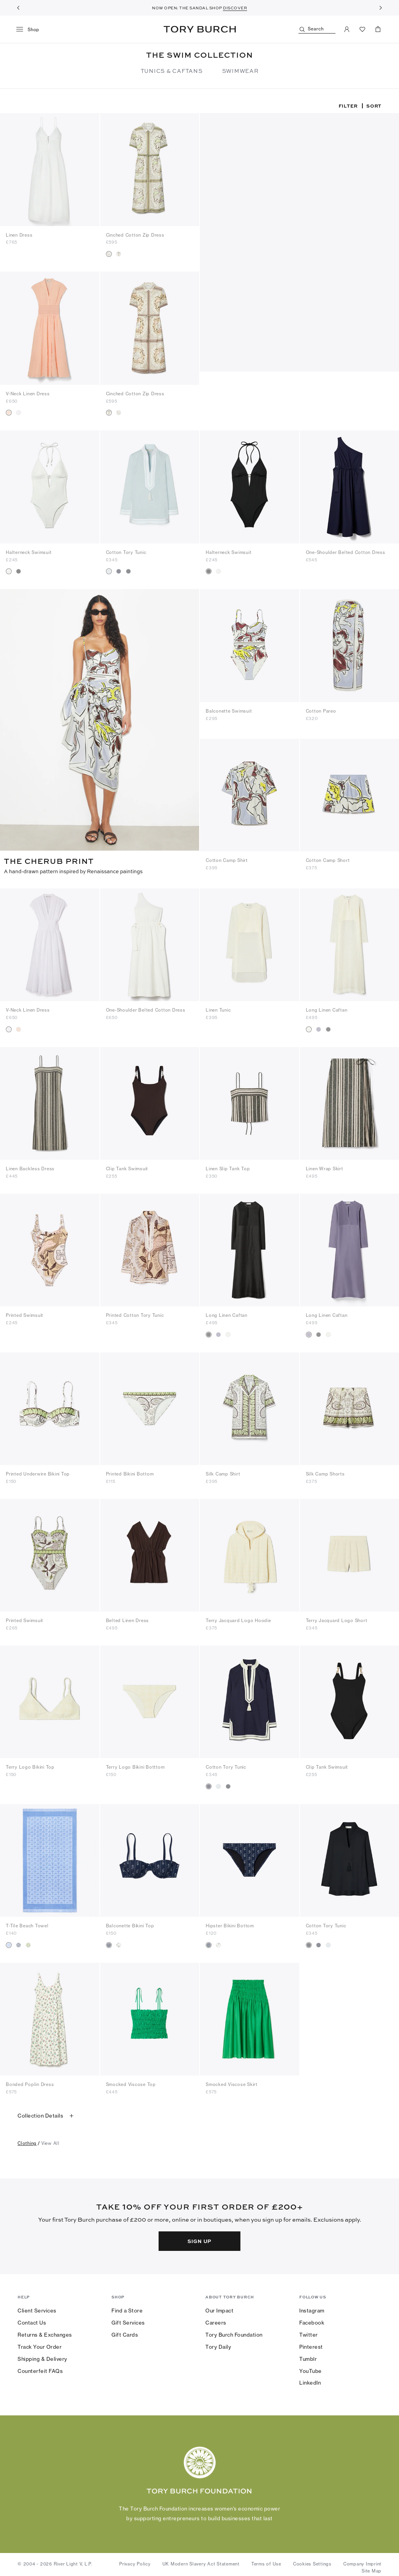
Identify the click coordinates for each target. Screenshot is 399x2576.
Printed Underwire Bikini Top (38, 1472)
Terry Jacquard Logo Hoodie (238, 1618)
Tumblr (308, 2357)
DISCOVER (235, 8)
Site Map (371, 2569)
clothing (27, 2141)
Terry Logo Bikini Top (30, 1765)
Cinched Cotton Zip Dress (135, 235)
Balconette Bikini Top (130, 1924)
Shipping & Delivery (42, 2357)
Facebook (311, 2321)
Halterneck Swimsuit (28, 552)
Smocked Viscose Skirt (232, 2082)
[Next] (381, 8)
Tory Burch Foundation (234, 2333)
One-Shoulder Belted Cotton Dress (345, 552)
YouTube (310, 2368)
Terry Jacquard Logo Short (336, 1618)
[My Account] (347, 29)
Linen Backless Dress (30, 1166)
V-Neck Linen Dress (28, 393)
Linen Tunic (218, 1008)
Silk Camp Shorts (325, 1472)
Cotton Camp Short (328, 859)
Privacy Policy (135, 2562)
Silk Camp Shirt (223, 1472)
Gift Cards (124, 2333)
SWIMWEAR (240, 70)
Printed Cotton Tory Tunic (135, 1313)
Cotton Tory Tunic (126, 552)
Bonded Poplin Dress (30, 2082)
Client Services (37, 2308)
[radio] (109, 254)
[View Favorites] (362, 29)
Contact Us (32, 2321)
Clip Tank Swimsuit (127, 1166)
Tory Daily (218, 2345)
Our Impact (219, 2308)
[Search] (316, 29)
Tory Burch (200, 29)
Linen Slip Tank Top (228, 1166)
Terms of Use (266, 2562)
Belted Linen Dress (127, 1618)
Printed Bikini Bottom (130, 1472)
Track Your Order (40, 2345)
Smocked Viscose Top (131, 2082)
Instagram (312, 2308)
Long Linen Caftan (327, 1008)
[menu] (30, 30)
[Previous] (18, 8)
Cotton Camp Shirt (227, 859)
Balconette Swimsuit (229, 711)
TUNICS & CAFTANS (172, 70)
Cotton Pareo (321, 711)
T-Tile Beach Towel (27, 1924)
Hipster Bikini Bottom (230, 1924)
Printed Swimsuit (24, 1313)
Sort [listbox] (373, 105)
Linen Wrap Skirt (324, 1166)
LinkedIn (310, 2381)
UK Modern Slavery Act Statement (201, 2562)
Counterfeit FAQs (40, 2368)
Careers (215, 2321)
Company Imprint (362, 2562)
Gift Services (128, 2321)
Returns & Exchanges (45, 2333)
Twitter (308, 2333)
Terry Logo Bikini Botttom (135, 1765)
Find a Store (127, 2308)
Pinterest (311, 2345)
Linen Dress (19, 235)
